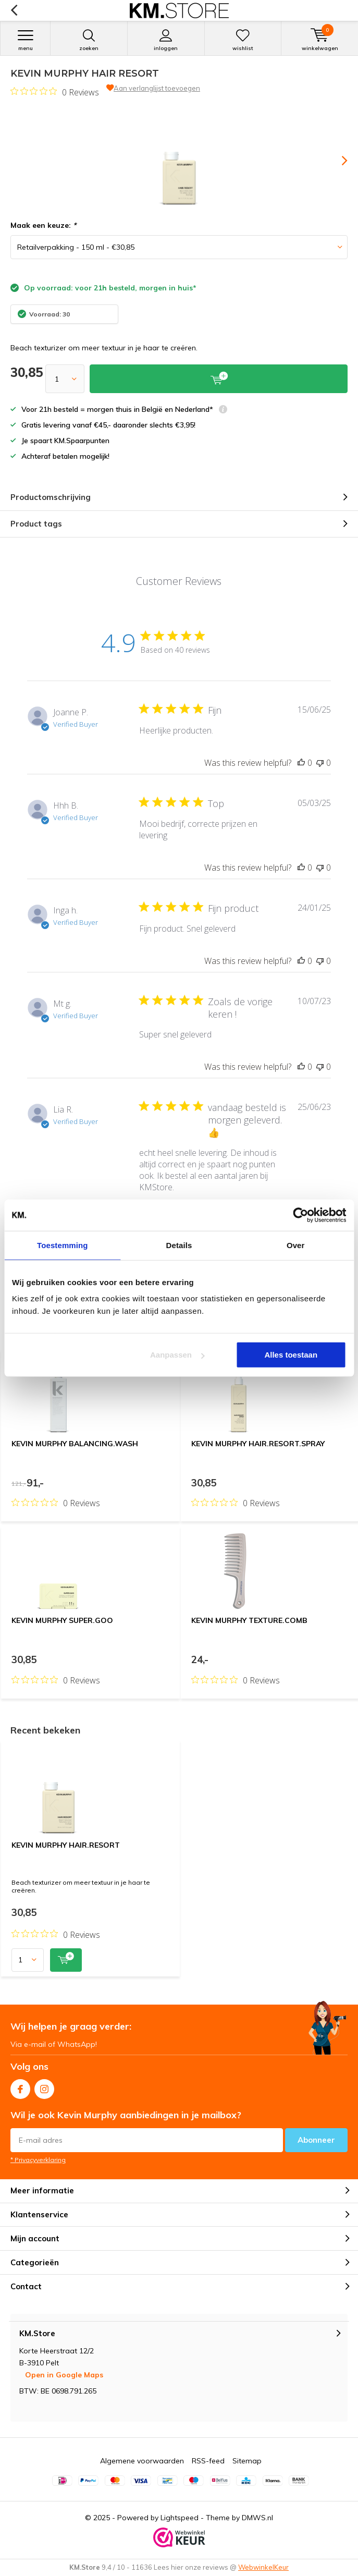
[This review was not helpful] (320, 762)
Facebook (20, 2086)
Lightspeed (180, 2517)
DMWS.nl (257, 2517)
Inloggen (166, 40)
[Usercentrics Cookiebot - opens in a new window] (300, 1215)
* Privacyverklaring (38, 2160)
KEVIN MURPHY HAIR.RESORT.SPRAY (258, 1443)
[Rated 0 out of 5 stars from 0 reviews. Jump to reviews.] (54, 92)
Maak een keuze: (43, 225)
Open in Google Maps (64, 2374)
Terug (13, 10)
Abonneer (316, 2140)
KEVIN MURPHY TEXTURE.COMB (249, 1620)
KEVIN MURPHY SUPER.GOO (62, 1620)
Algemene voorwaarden (142, 2460)
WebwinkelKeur (263, 2567)
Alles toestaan (290, 1354)
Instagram (44, 2086)
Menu (25, 40)
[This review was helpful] (301, 762)
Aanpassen (177, 1354)
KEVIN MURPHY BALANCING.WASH (74, 1443)
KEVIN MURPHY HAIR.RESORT (65, 1845)
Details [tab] (179, 1244)
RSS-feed (208, 2460)
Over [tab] (296, 1244)
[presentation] (337, 160)
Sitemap (247, 2460)
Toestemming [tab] (62, 1244)
